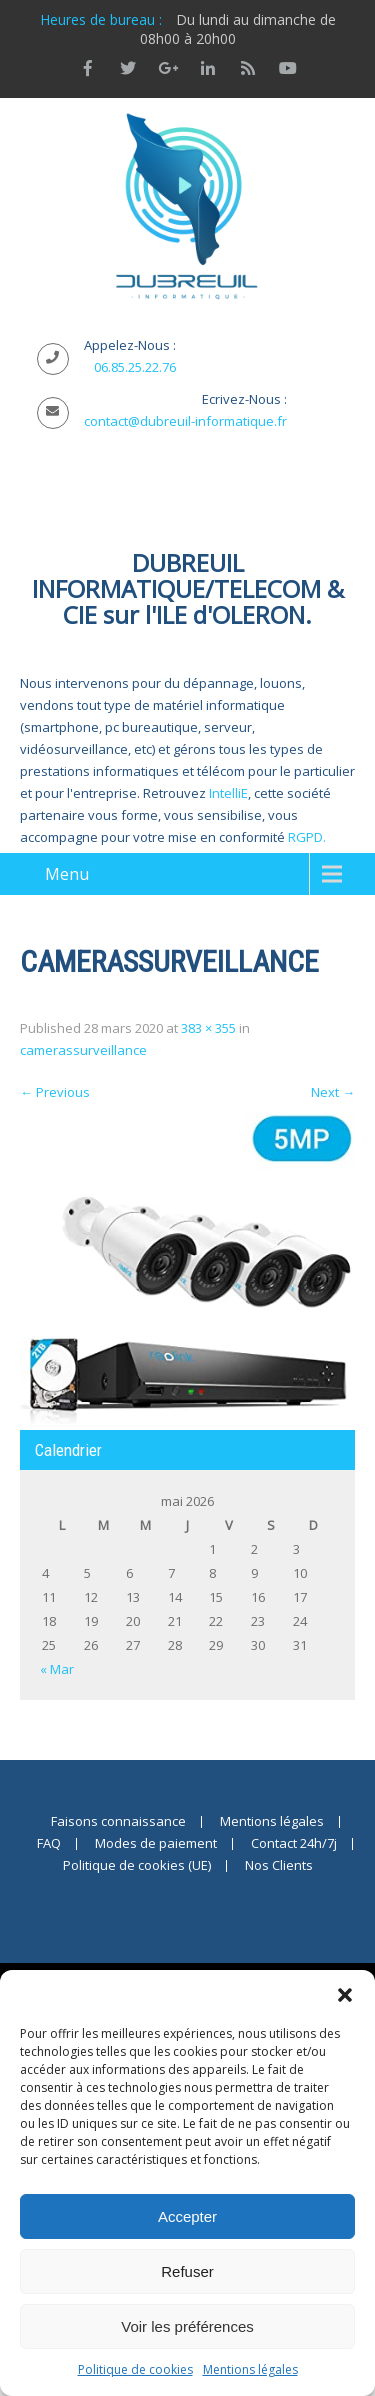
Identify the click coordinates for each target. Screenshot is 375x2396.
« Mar (57, 1669)
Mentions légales (250, 2369)
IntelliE (228, 793)
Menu (67, 874)
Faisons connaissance (118, 1822)
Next (333, 1092)
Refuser (187, 2271)
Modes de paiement (156, 1844)
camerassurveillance (83, 1050)
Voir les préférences (187, 2326)
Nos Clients (279, 1866)
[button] (345, 1995)
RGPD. (307, 837)
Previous (55, 1092)
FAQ (49, 1844)
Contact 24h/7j (294, 1844)
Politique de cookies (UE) (137, 1866)
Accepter (187, 2216)
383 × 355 (208, 1028)
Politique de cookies (135, 2369)
